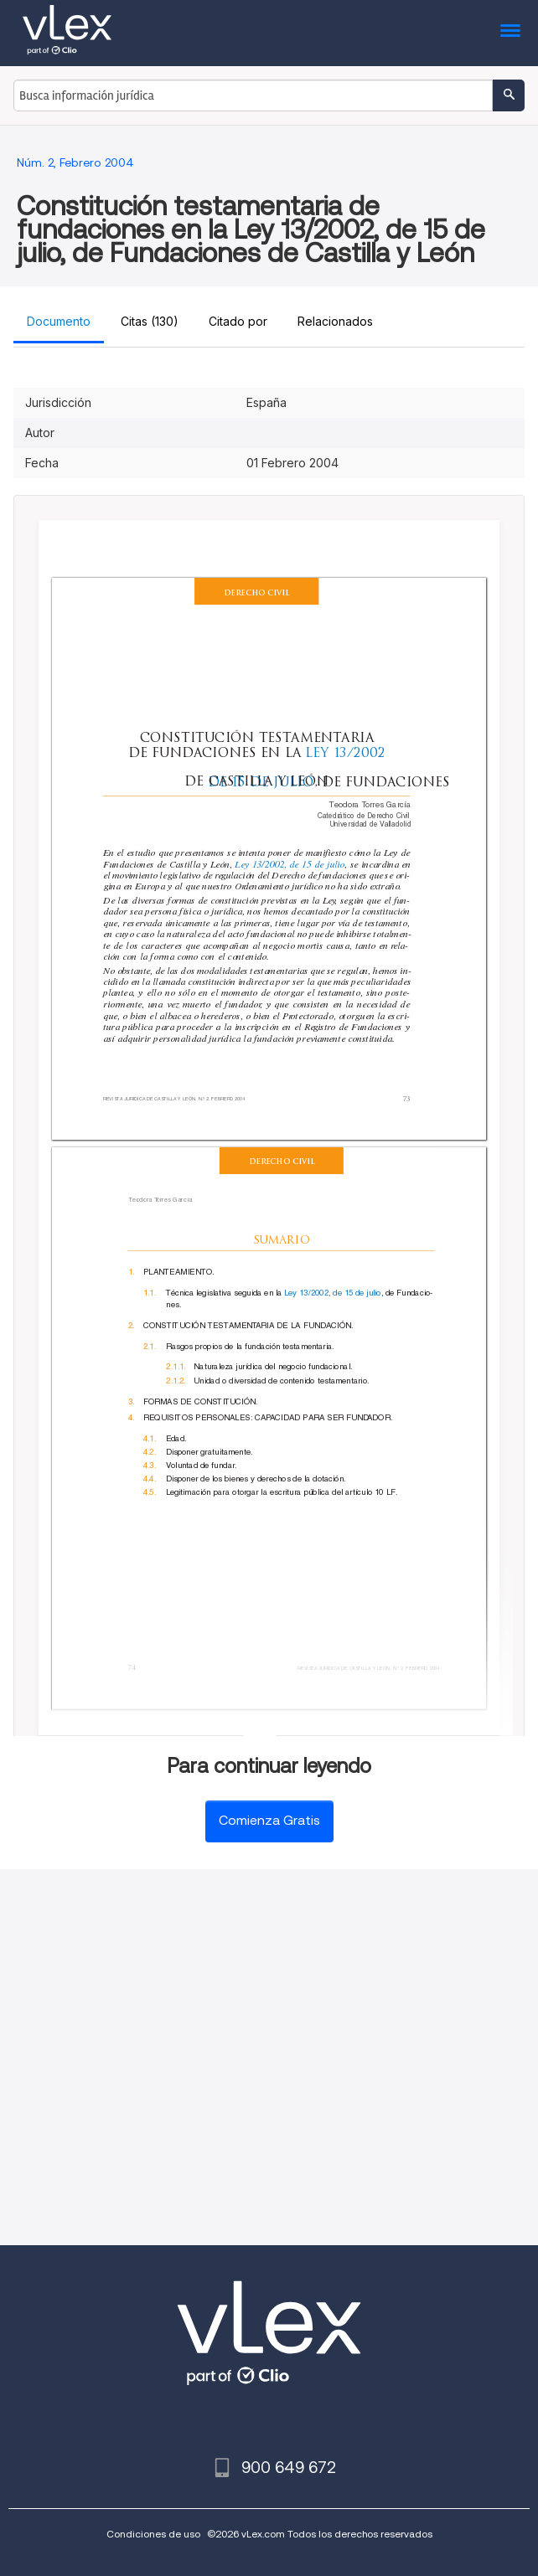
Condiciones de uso (153, 2533)
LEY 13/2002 (347, 752)
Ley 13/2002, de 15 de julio (289, 864)
